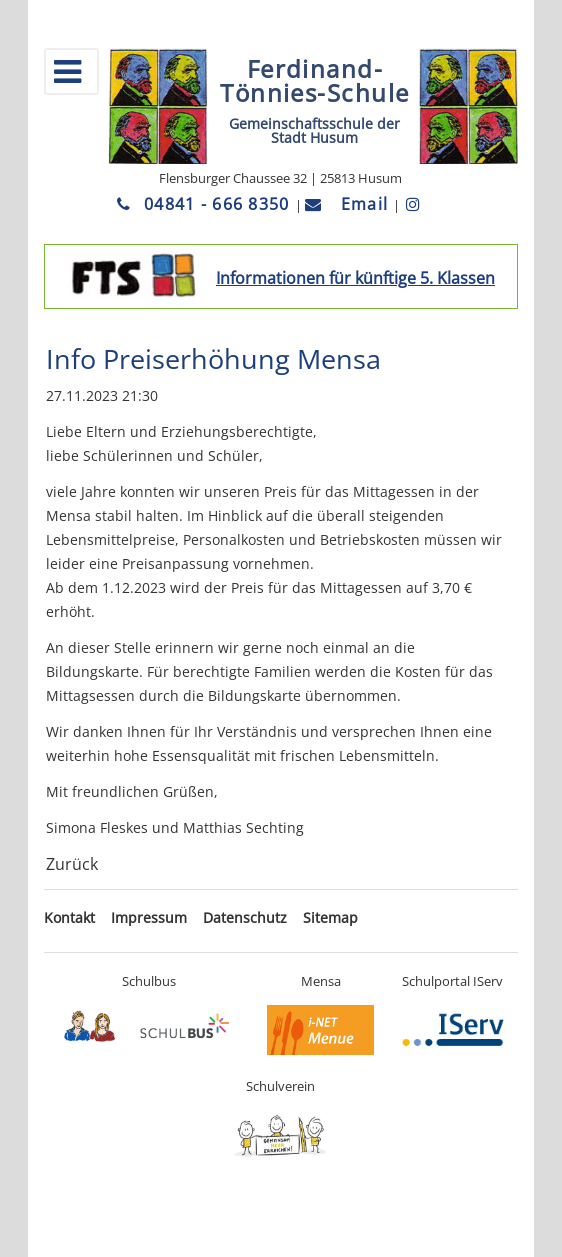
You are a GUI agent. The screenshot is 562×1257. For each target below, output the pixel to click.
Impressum (149, 917)
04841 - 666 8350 (206, 204)
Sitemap (330, 917)
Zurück (72, 864)
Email (349, 204)
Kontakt (69, 917)
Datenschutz (245, 917)
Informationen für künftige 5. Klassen (355, 278)
